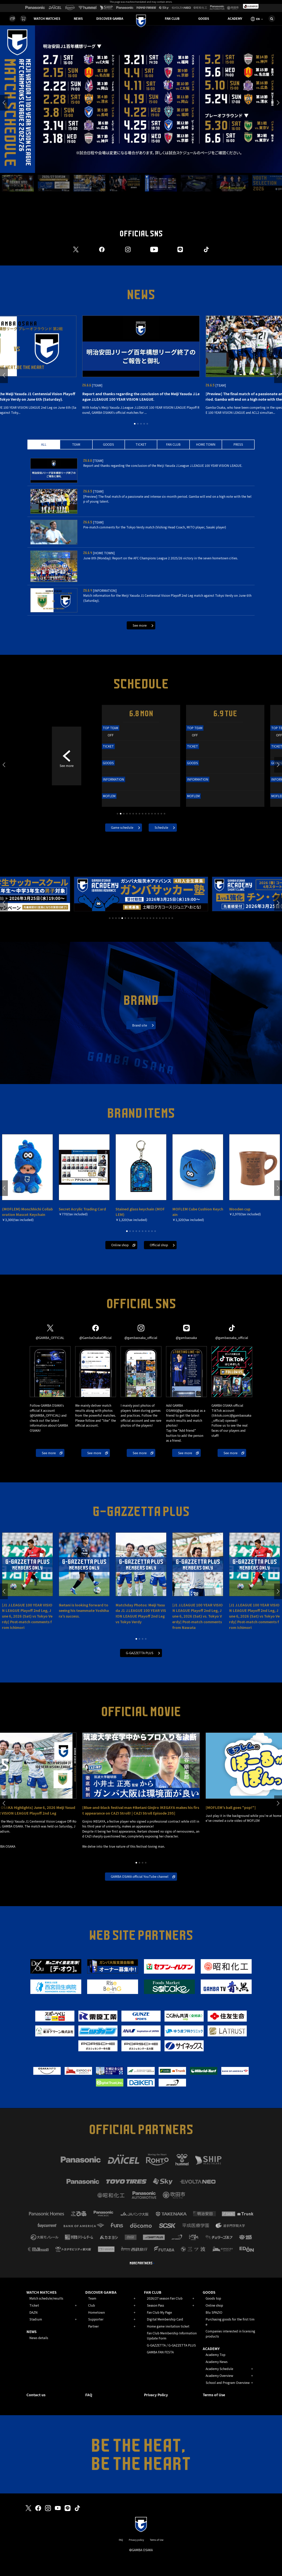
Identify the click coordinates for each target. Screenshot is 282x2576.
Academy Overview (219, 2375)
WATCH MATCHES (47, 18)
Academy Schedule (219, 2368)
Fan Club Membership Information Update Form (172, 2335)
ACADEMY (235, 18)
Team (92, 2298)
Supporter (95, 2319)
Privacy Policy (156, 2394)
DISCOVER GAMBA (109, 18)
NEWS (78, 18)
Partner (93, 2326)
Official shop (159, 1245)
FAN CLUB (172, 18)
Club (91, 2305)
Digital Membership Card (165, 2319)
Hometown (96, 2312)
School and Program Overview (228, 2382)
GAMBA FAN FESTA (160, 2352)
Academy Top (215, 2354)
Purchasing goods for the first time (230, 2322)
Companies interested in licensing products (230, 2333)
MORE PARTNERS (141, 2263)
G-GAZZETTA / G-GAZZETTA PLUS (171, 2345)
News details (38, 2337)
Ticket (34, 2305)
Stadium (35, 2319)
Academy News (217, 2361)
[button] (278, 103)
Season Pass (155, 2305)
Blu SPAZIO (214, 2312)
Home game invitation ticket (168, 2326)
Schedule (161, 827)
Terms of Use (214, 2394)
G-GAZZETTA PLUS (139, 1652)
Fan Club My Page (159, 2312)
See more (140, 625)
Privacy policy (136, 2539)
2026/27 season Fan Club (165, 2298)
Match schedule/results (46, 2298)
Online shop (120, 1245)
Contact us (35, 2394)
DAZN (33, 2312)
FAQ (88, 2394)
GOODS (203, 18)
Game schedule (122, 827)
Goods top (213, 2298)
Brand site (139, 1025)
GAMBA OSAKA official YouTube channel (139, 1876)
